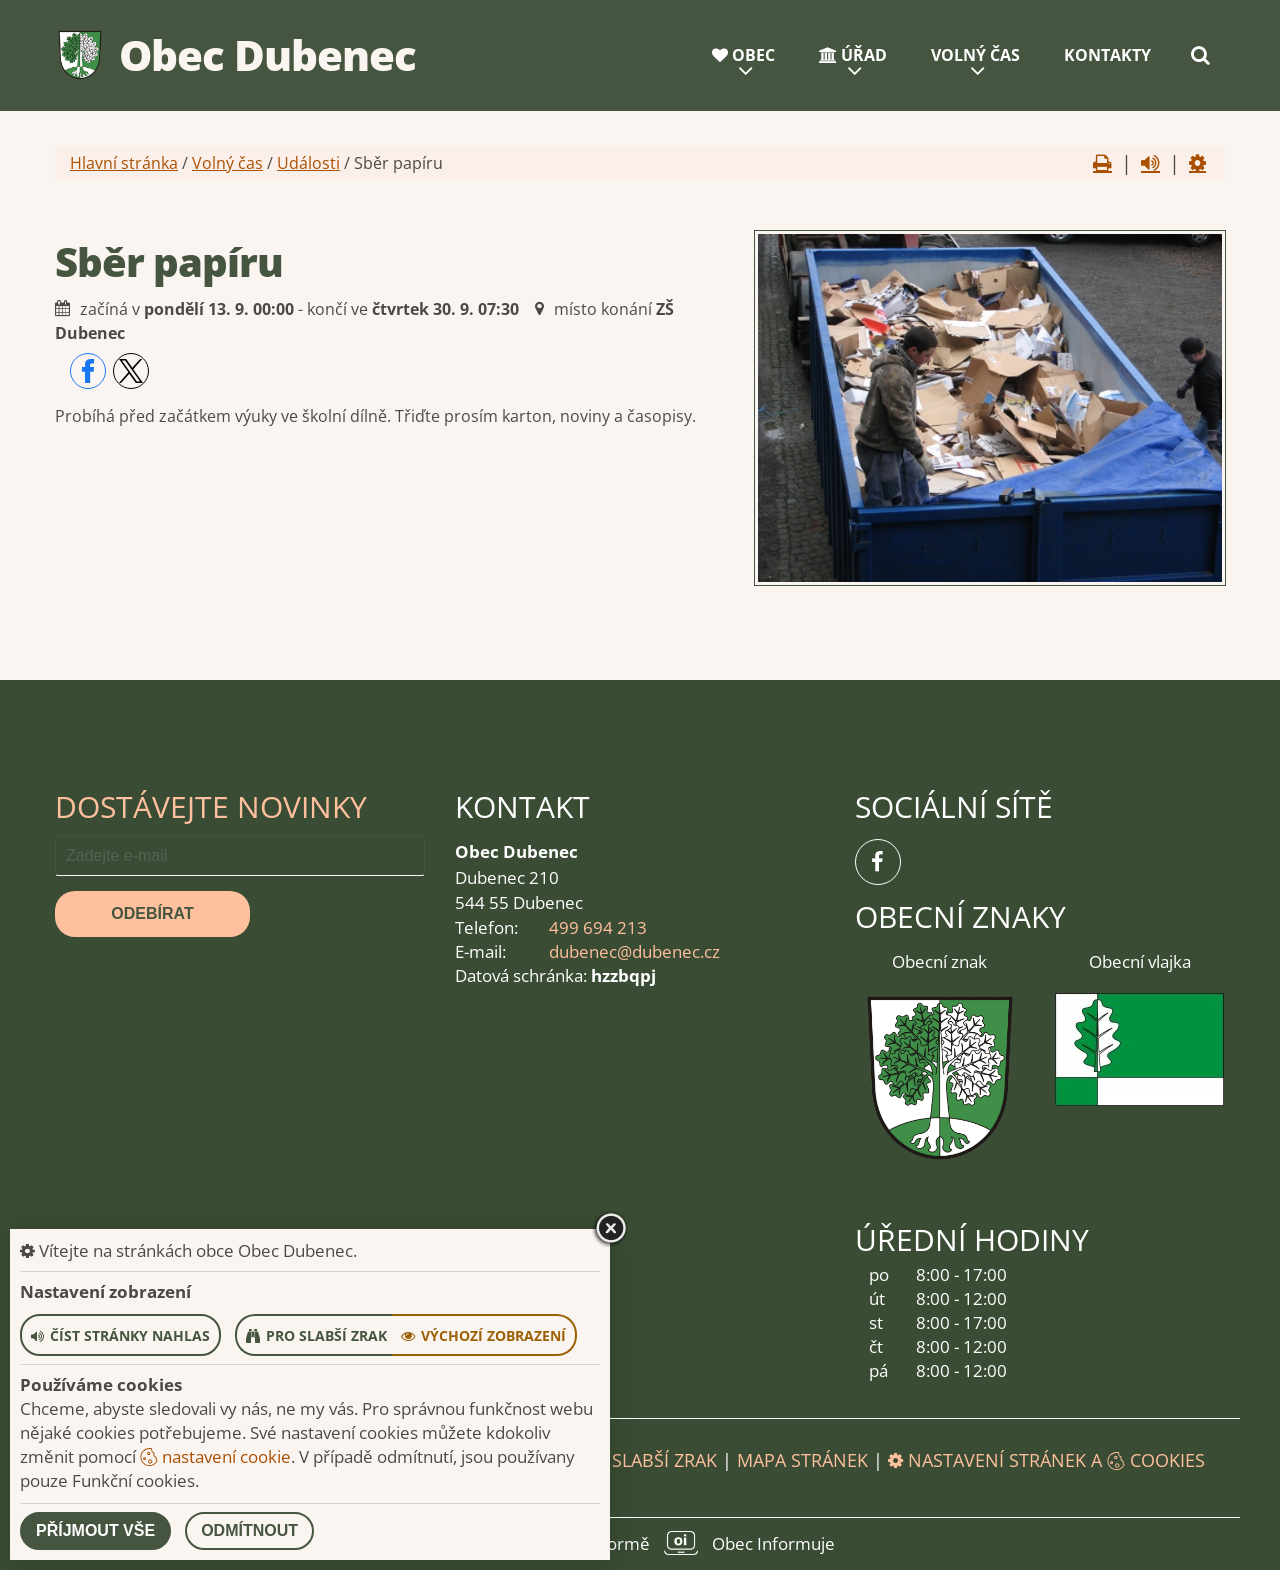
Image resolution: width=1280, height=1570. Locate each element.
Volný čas (975, 55)
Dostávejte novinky (211, 806)
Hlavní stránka (124, 163)
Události (308, 163)
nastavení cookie (215, 1456)
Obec (743, 55)
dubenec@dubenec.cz (634, 951)
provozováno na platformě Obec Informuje (640, 1543)
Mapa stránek (802, 1460)
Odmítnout (249, 1530)
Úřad (853, 55)
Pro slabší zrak (644, 1460)
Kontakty (1107, 55)
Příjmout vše (95, 1530)
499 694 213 (598, 927)
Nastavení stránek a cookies (1046, 1460)
